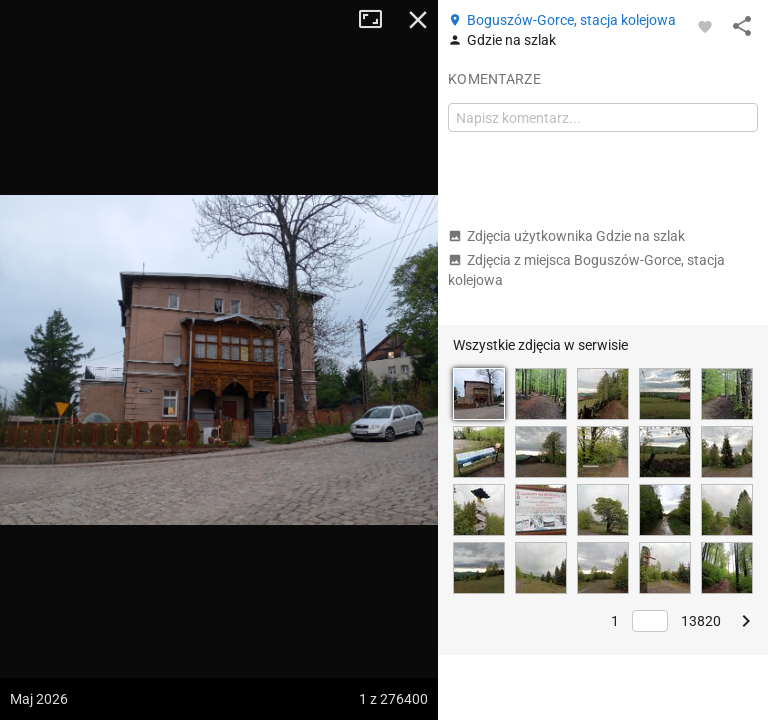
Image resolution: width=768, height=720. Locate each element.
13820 (701, 621)
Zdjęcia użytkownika (566, 236)
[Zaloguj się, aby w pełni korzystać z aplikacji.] (705, 26)
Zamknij (418, 20)
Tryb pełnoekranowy (378, 20)
